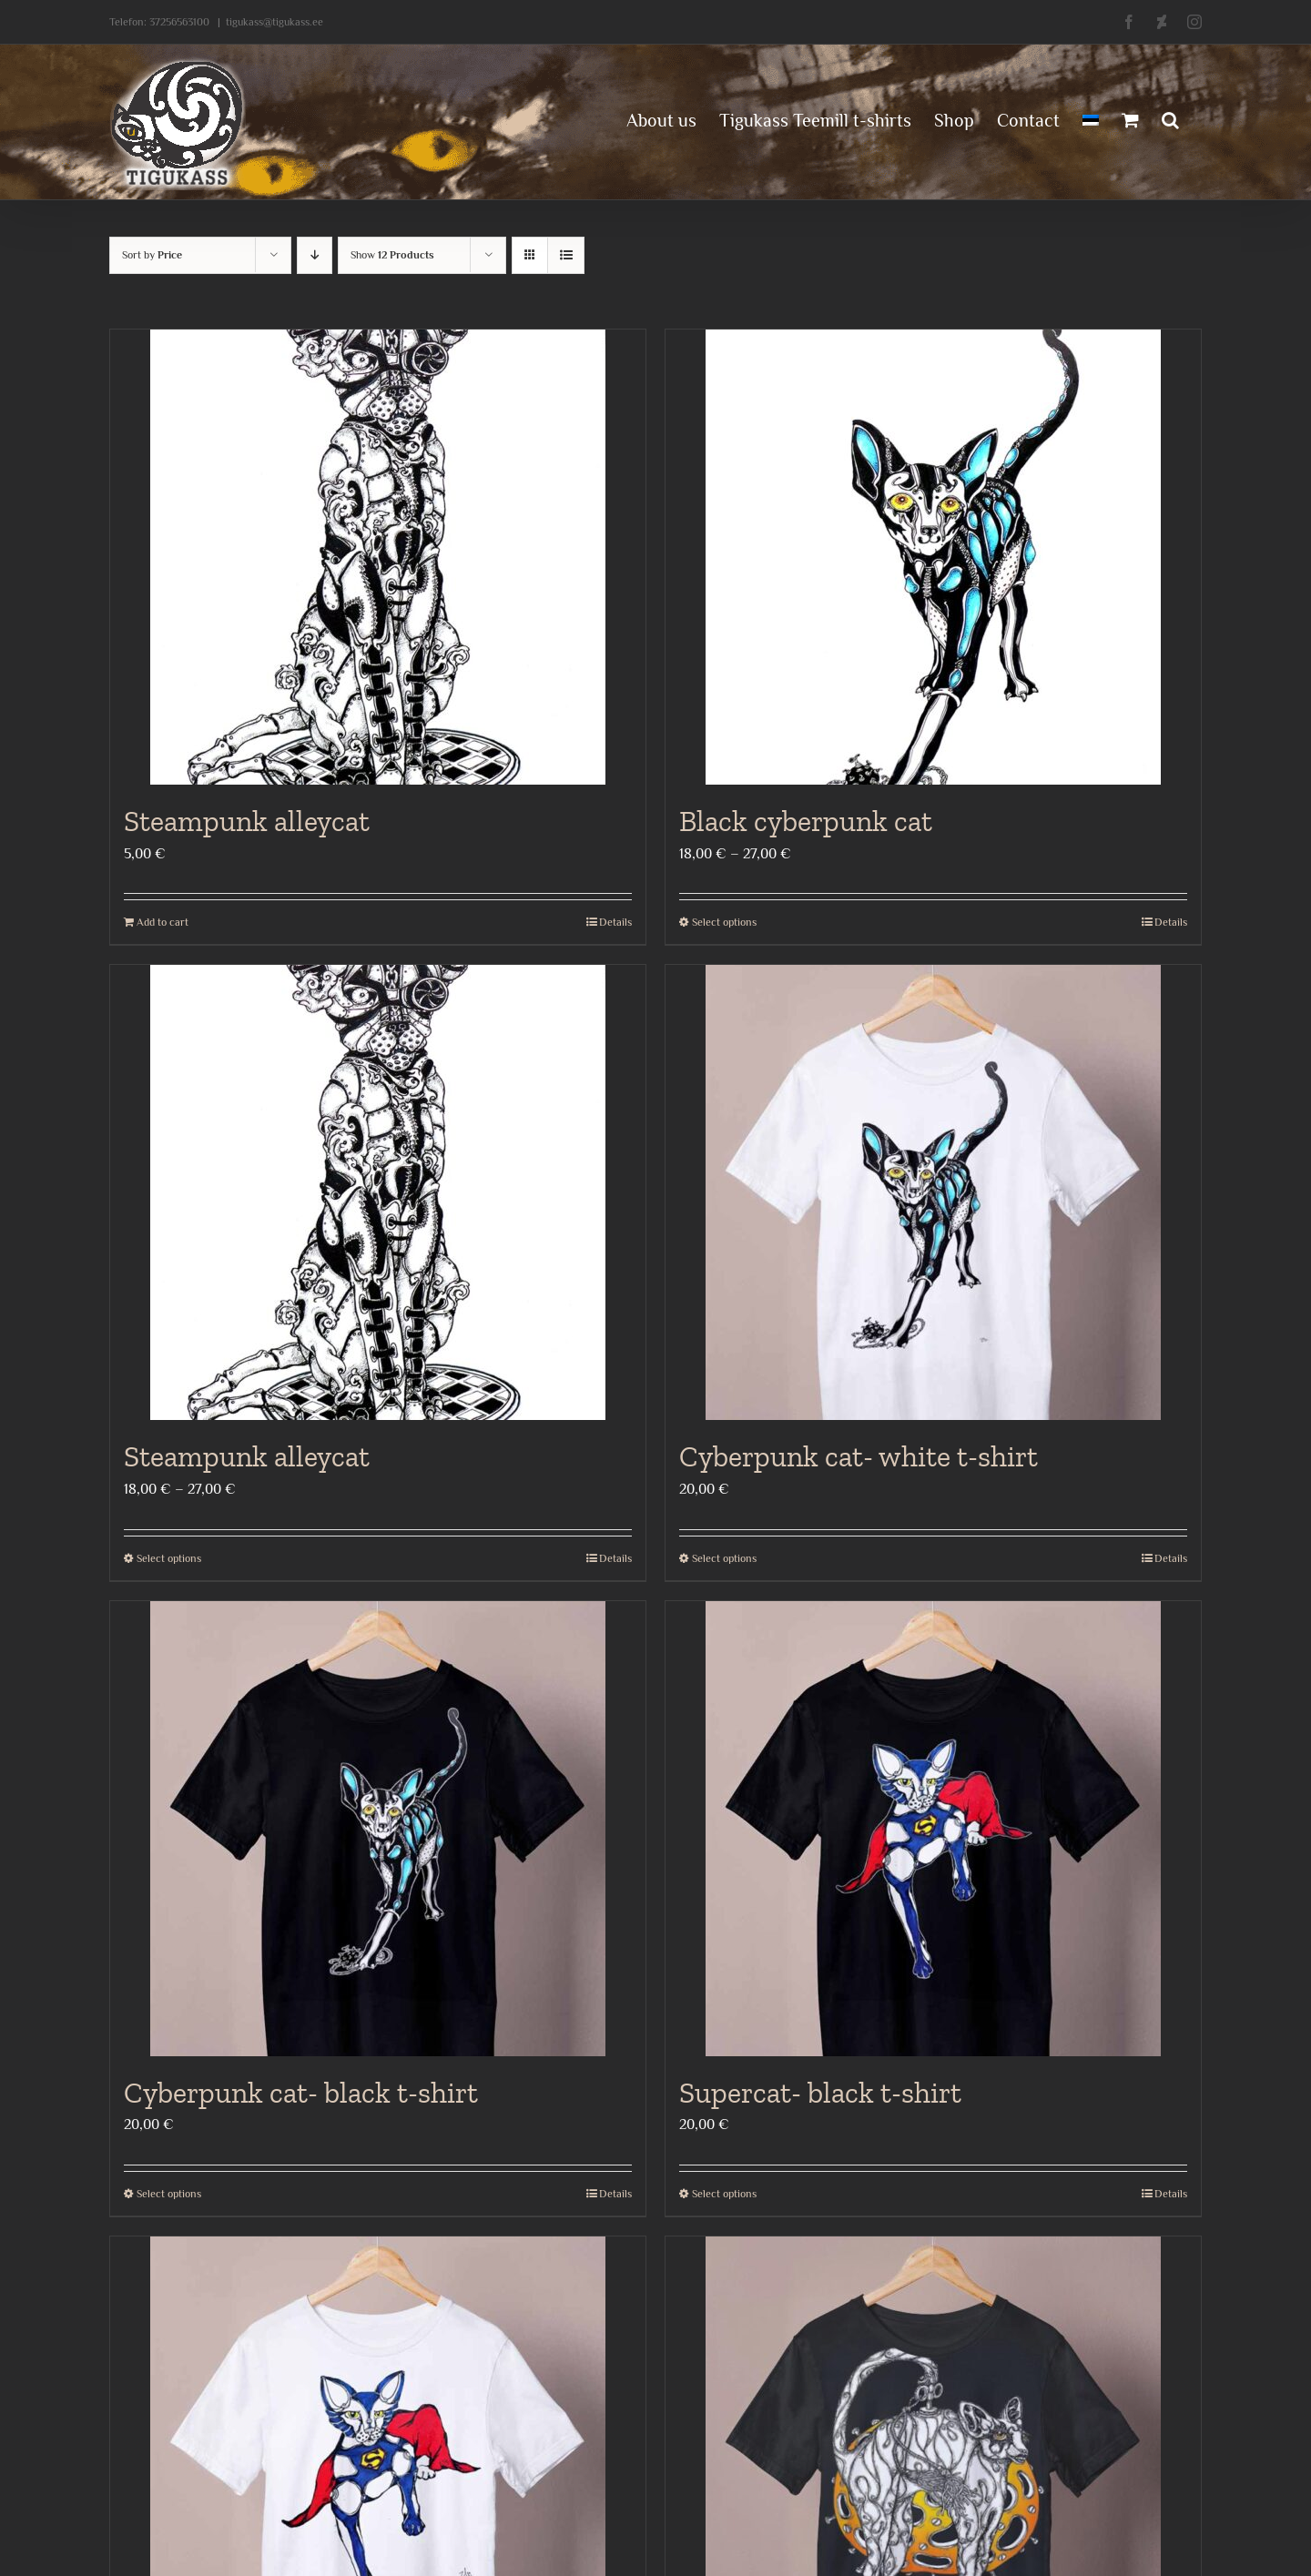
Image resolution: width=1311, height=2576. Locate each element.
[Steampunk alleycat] (377, 557)
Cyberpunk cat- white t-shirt (858, 1456)
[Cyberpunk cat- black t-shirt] (377, 1828)
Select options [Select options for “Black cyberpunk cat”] (724, 922)
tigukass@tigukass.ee (274, 21)
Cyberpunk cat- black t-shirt (301, 2092)
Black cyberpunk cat (805, 821)
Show (392, 254)
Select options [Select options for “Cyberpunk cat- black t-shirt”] (169, 2193)
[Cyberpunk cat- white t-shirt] (933, 1192)
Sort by (152, 254)
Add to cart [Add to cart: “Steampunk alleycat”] (162, 922)
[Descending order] (314, 255)
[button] (1170, 118)
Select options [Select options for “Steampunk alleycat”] (169, 1558)
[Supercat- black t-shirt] (933, 1828)
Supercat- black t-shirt (820, 2092)
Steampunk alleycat (247, 821)
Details (615, 922)
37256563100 (179, 21)
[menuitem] (1090, 118)
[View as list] (566, 255)
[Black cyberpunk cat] (933, 557)
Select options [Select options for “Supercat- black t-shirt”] (724, 2193)
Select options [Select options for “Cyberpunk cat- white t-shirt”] (724, 1558)
